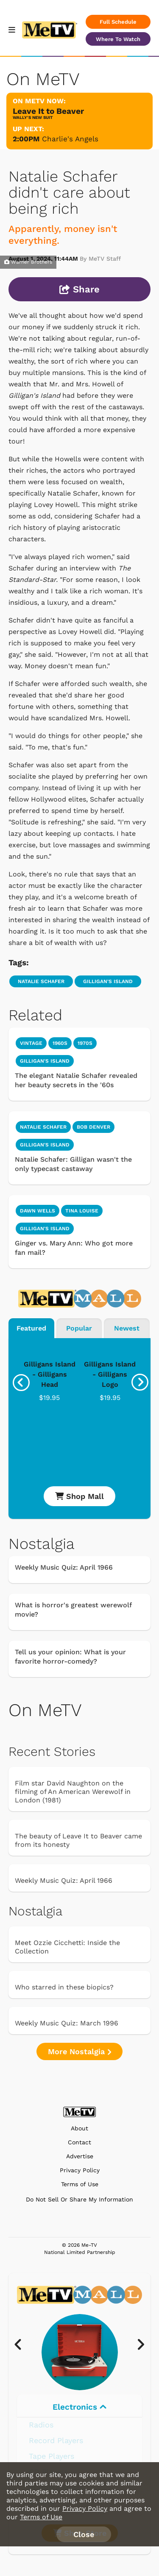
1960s (60, 1043)
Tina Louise (81, 1211)
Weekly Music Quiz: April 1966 (64, 1567)
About (79, 2128)
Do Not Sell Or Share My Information (79, 2199)
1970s (85, 1043)
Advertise (79, 2156)
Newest (126, 1328)
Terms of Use (79, 2184)
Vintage (31, 1043)
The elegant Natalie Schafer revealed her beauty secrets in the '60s (76, 1080)
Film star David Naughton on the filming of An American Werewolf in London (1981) (73, 1791)
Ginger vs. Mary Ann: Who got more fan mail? (74, 1247)
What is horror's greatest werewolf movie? (73, 1609)
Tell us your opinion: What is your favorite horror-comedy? (70, 1656)
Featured (31, 1328)
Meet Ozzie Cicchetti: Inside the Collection (67, 1947)
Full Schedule (118, 22)
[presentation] (21, 1382)
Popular (79, 1328)
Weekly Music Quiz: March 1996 (66, 2023)
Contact (79, 2142)
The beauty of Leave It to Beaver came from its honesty (78, 1840)
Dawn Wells (37, 1211)
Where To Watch (118, 39)
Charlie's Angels (70, 139)
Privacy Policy (80, 2170)
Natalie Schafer (41, 981)
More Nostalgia (79, 2051)
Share (79, 289)
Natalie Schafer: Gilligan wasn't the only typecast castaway (73, 1164)
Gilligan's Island (108, 981)
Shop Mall (79, 1496)
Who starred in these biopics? (64, 1987)
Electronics (79, 2407)
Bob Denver (93, 1127)
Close (83, 2534)
